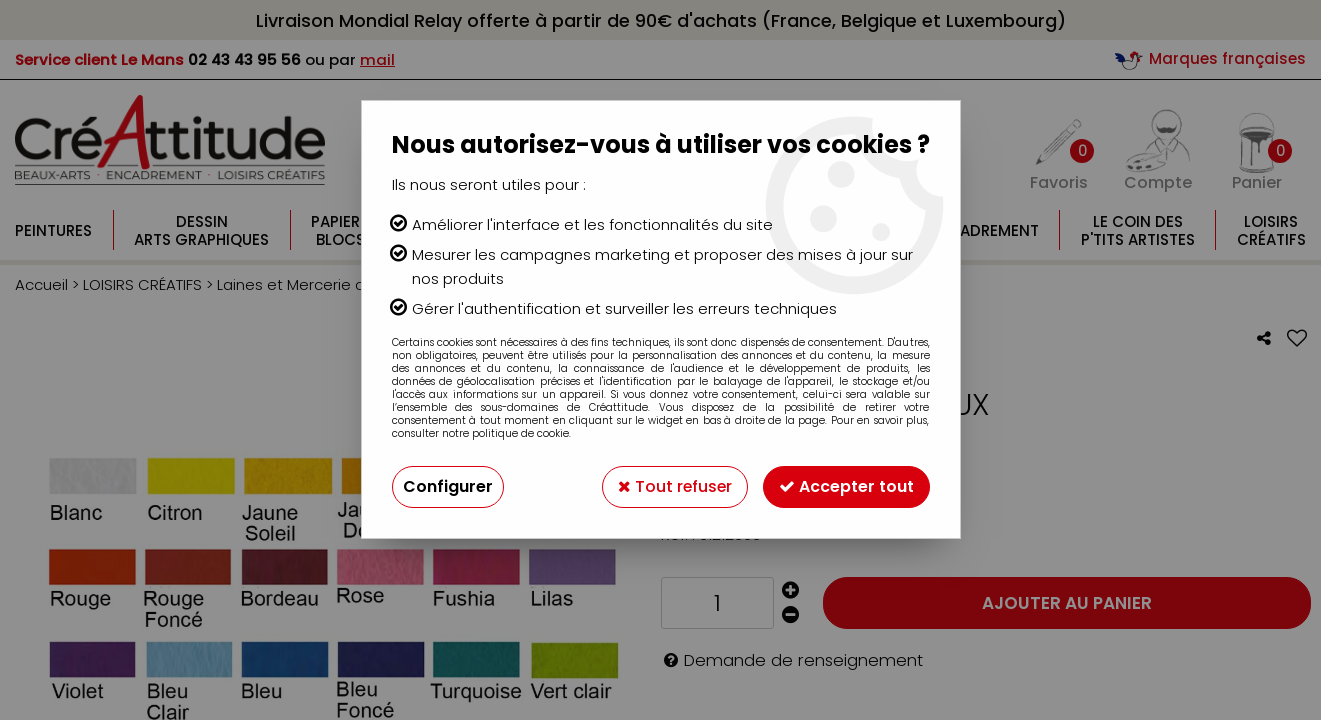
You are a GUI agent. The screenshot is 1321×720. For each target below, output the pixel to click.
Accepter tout (846, 486)
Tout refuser (674, 486)
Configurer (448, 486)
